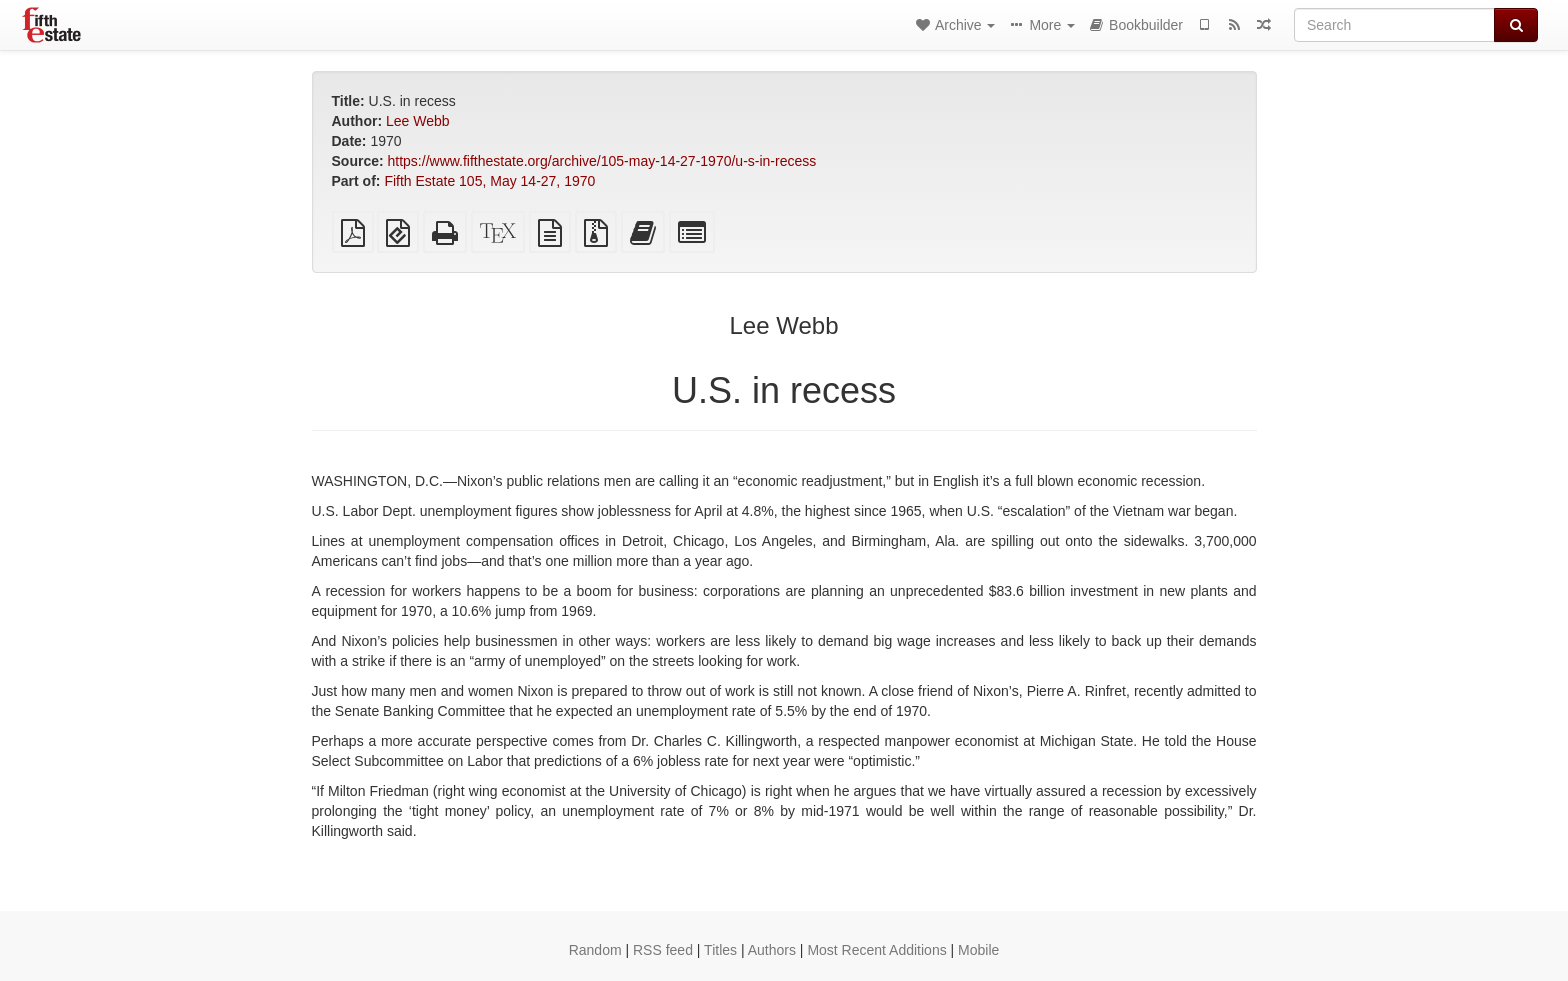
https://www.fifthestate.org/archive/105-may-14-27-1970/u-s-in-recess (602, 161)
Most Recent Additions (876, 950)
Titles (720, 950)
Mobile (978, 950)
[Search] (1394, 25)
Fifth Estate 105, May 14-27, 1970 (489, 181)
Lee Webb (418, 121)
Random (595, 950)
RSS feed (663, 950)
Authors (772, 950)
